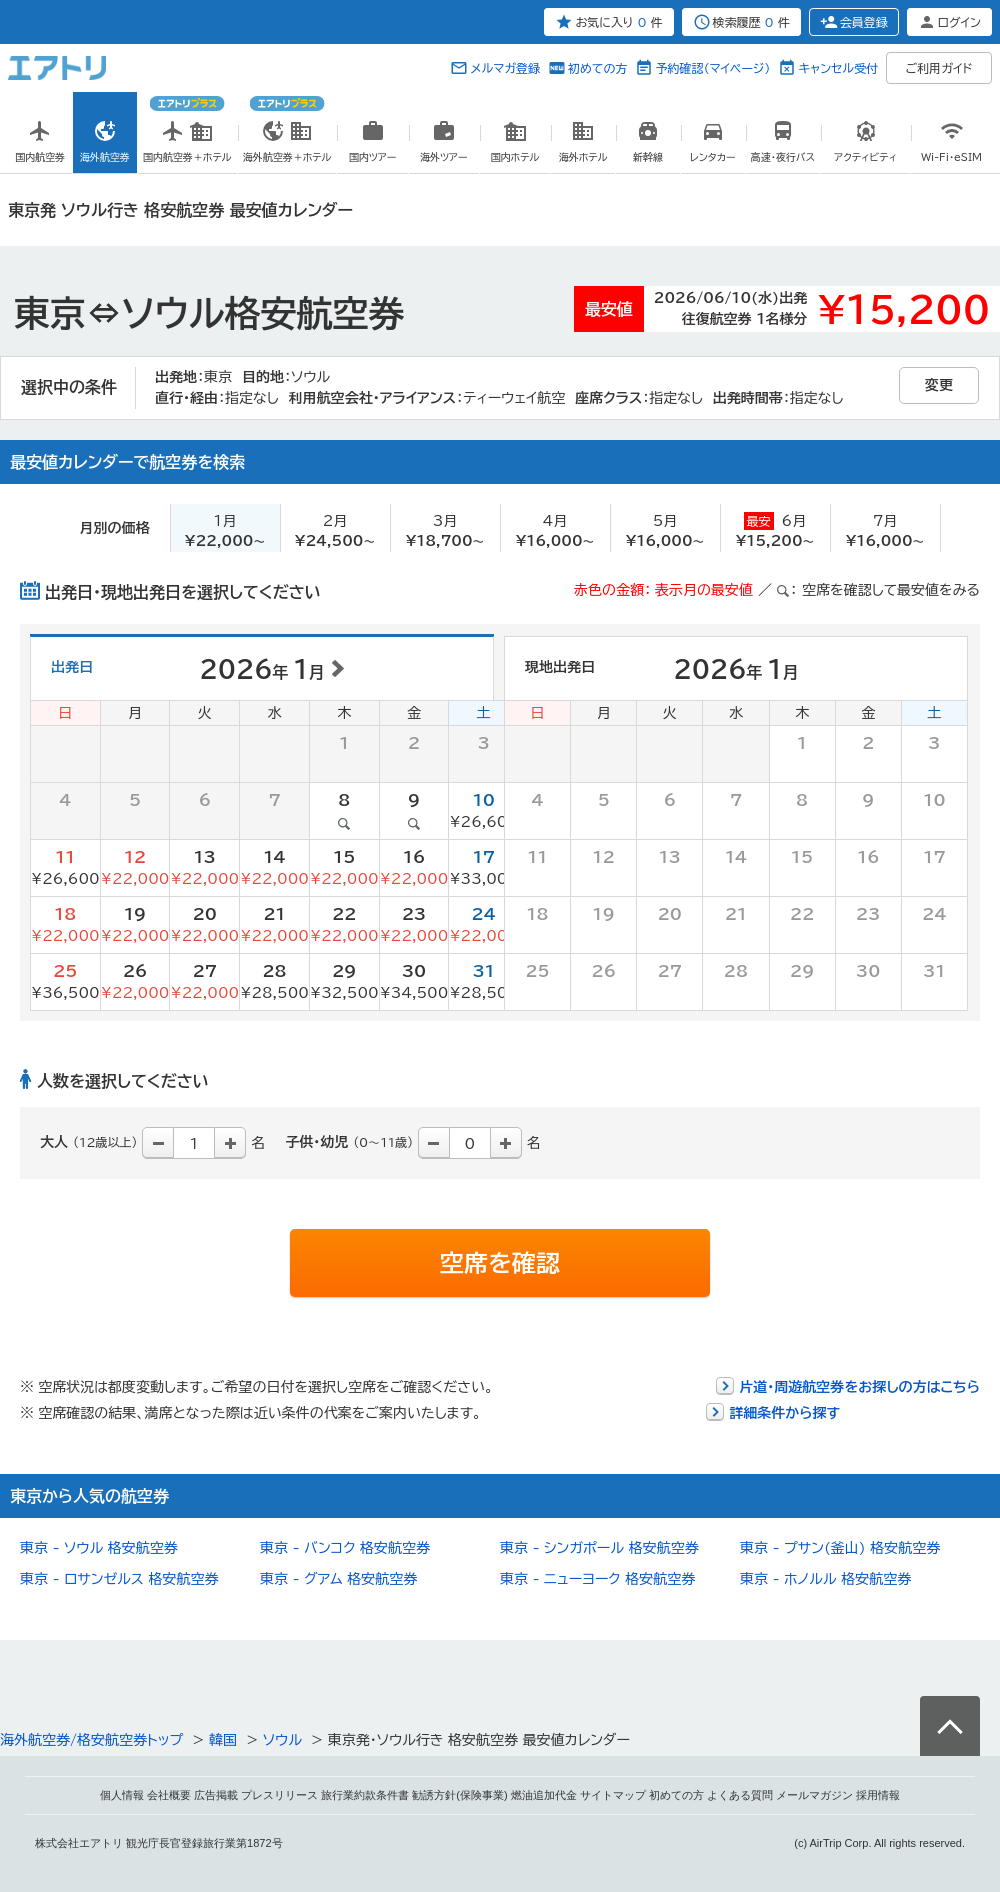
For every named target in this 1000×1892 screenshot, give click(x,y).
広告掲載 (216, 1795)
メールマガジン (814, 1795)
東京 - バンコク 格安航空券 (345, 1548)
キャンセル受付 (838, 68)
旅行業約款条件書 (365, 1795)
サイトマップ (613, 1795)
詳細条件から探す (784, 1413)
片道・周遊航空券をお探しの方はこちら (859, 1387)
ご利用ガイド (939, 68)
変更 (939, 385)
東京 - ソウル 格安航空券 (99, 1548)
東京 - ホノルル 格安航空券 (825, 1579)
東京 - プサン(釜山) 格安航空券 (840, 1548)
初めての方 (597, 68)
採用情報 (878, 1795)
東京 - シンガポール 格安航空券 (599, 1548)
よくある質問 (740, 1795)
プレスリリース (279, 1795)
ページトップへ (950, 1726)
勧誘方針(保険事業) (459, 1795)
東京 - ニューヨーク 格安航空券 (597, 1579)
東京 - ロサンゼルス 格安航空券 (119, 1579)
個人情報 (122, 1795)
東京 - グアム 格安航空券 (338, 1579)
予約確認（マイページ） (712, 68)
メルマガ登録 (505, 68)
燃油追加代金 (544, 1795)
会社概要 (169, 1795)
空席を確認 (500, 1263)
